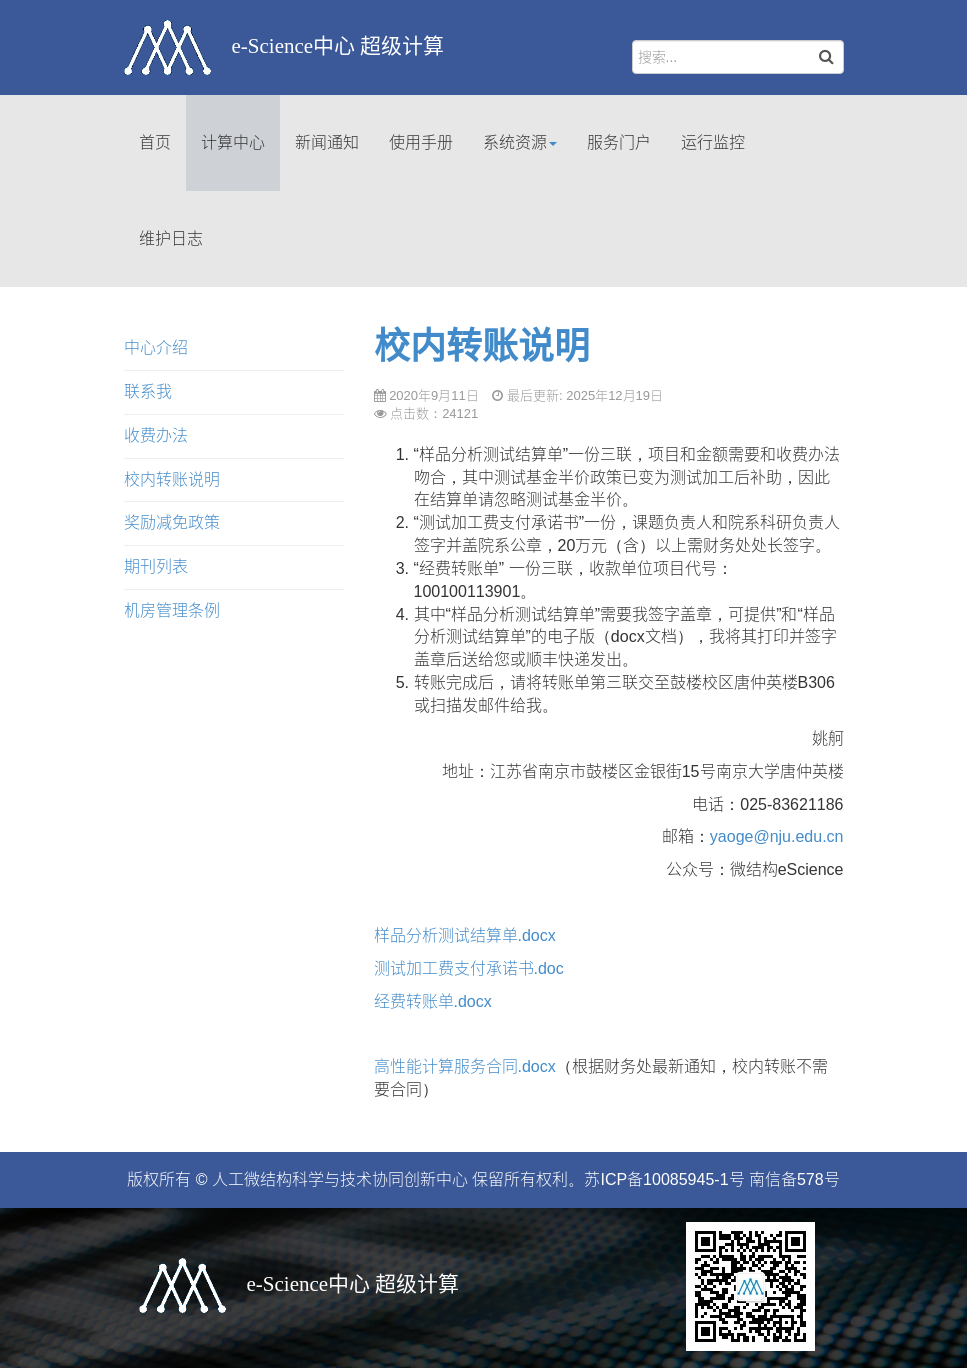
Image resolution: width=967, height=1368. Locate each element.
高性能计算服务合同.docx (465, 1066)
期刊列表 (156, 566)
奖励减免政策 (172, 522)
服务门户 (619, 142)
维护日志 (171, 238)
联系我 (148, 391)
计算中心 (233, 142)
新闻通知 (327, 142)
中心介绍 (156, 347)
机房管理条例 (172, 610)
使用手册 (421, 142)
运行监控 (713, 142)
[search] (738, 57)
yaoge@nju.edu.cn (777, 836)
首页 (155, 142)
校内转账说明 (482, 346)
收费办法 (156, 435)
